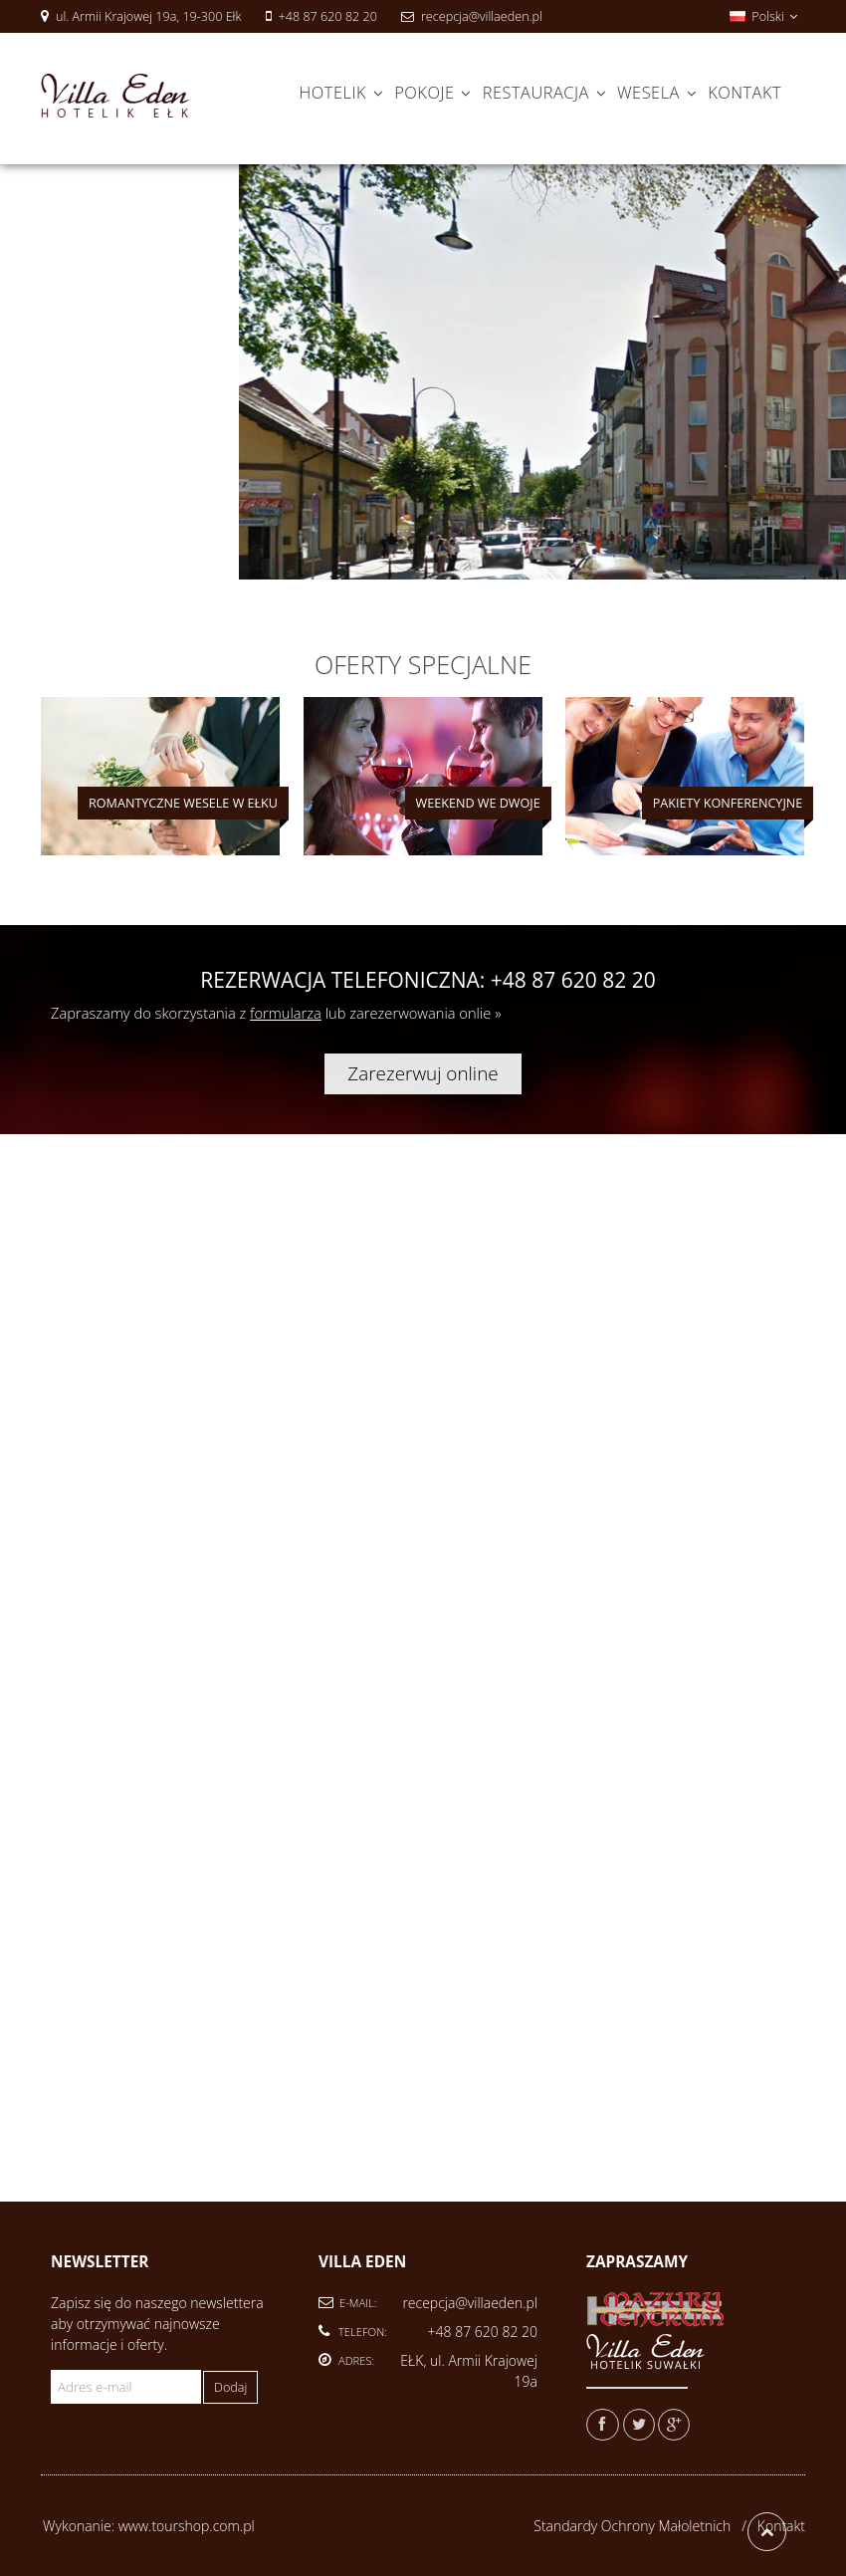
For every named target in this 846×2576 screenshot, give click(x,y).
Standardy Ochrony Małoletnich (632, 2525)
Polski (763, 16)
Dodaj (230, 2387)
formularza (285, 1013)
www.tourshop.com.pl (186, 2525)
